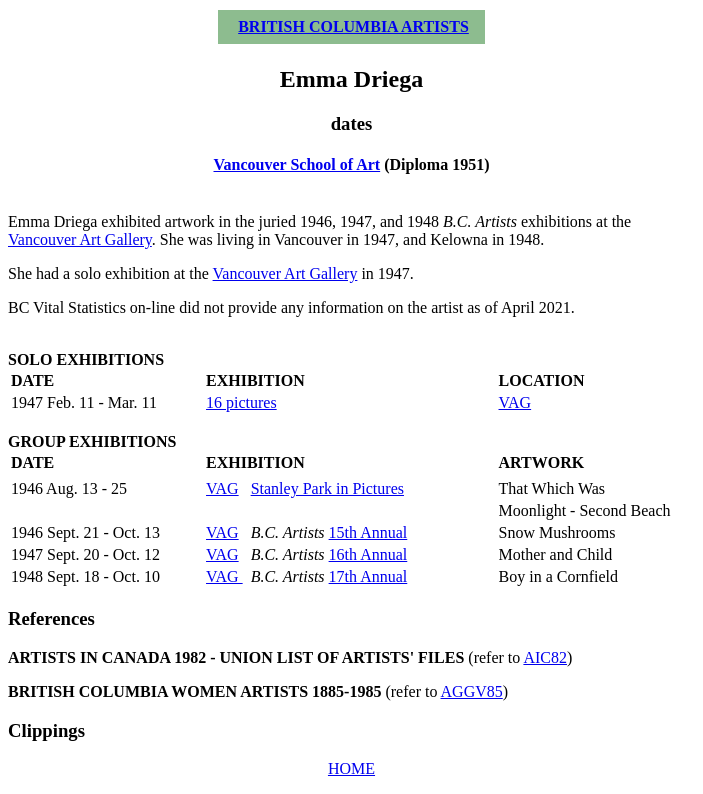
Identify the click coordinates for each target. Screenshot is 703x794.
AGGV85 (472, 691)
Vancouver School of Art (297, 164)
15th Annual (368, 532)
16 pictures (241, 402)
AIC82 (545, 657)
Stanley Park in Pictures (327, 488)
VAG (515, 402)
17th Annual (368, 576)
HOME (351, 768)
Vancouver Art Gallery (80, 239)
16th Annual (368, 554)
